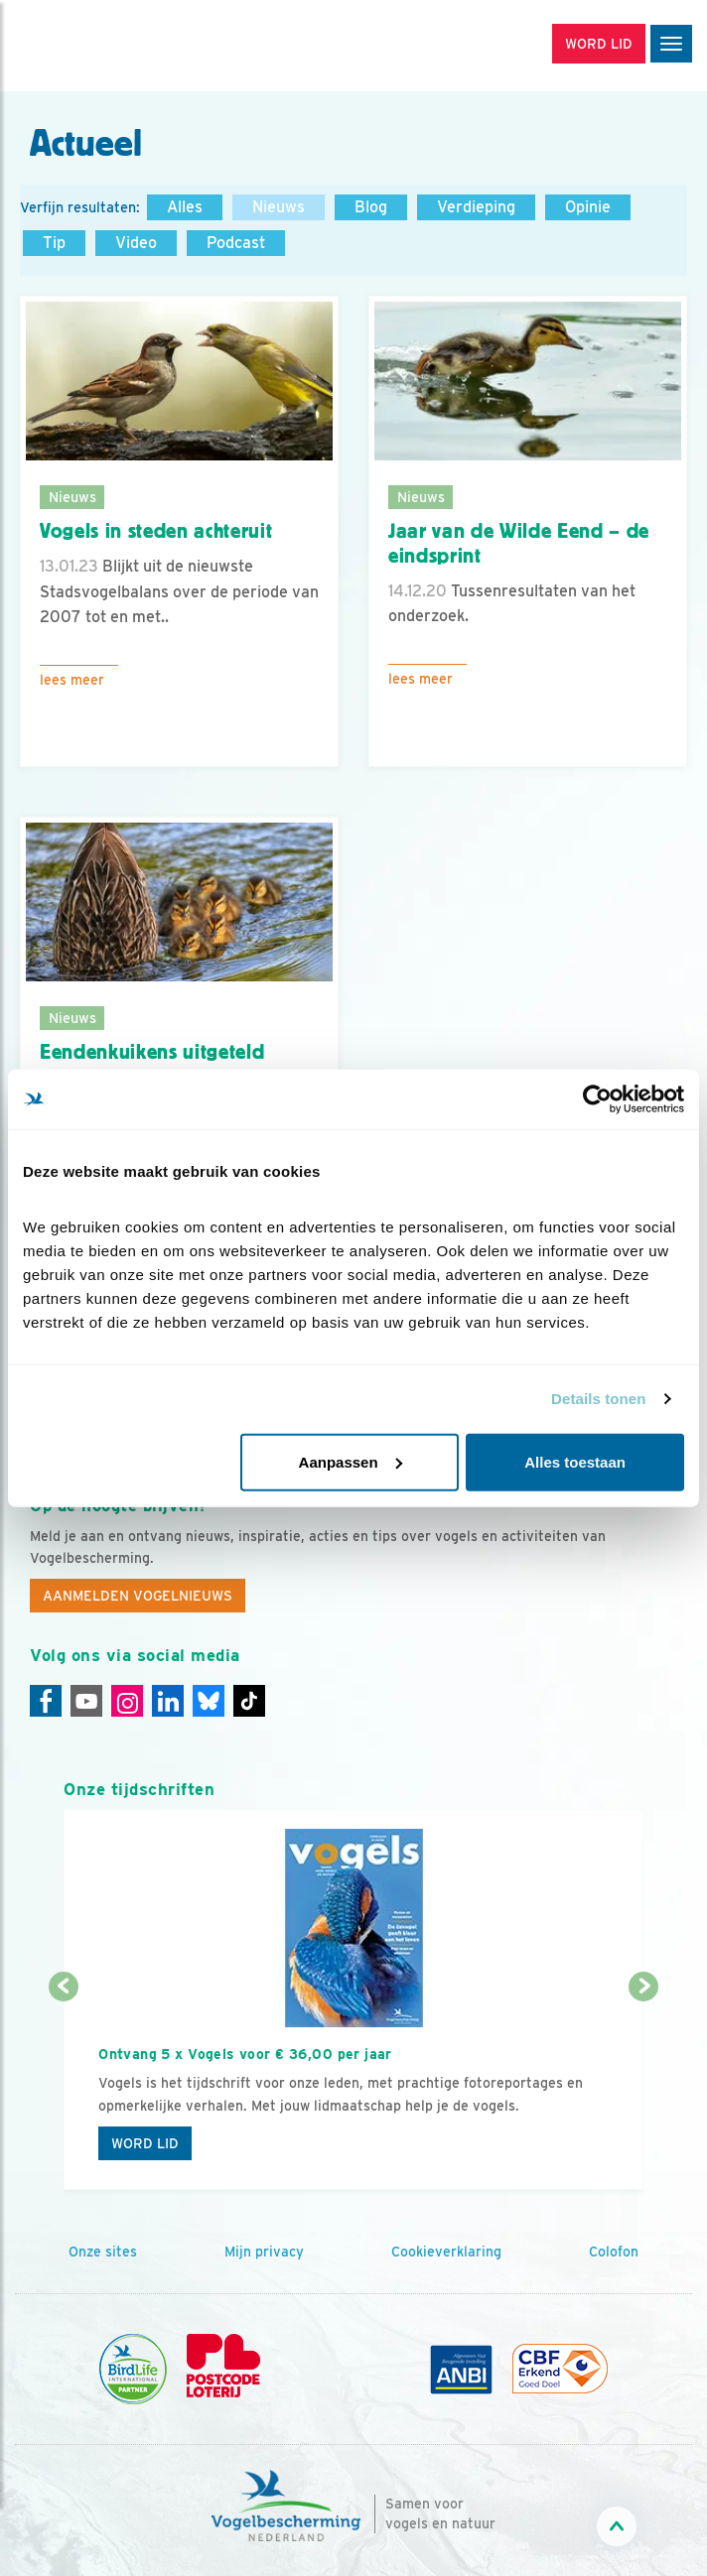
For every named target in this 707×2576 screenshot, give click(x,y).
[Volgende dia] (643, 2090)
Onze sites (103, 2251)
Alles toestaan (575, 1461)
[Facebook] (46, 1701)
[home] (99, 45)
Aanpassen (350, 1461)
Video (136, 242)
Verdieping (476, 206)
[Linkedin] (168, 1701)
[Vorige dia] (63, 2090)
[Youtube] (86, 1701)
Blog (370, 206)
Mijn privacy (264, 2251)
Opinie (588, 206)
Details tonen (598, 1398)
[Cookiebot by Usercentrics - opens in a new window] (597, 1099)
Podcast (236, 242)
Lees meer (72, 680)
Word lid (145, 2143)
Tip (54, 242)
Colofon (613, 2251)
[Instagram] (127, 1701)
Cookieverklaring (446, 2251)
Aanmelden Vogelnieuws (137, 1596)
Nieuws (278, 206)
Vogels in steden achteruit (156, 531)
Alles (185, 206)
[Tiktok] (249, 1701)
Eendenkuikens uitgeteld (152, 1052)
